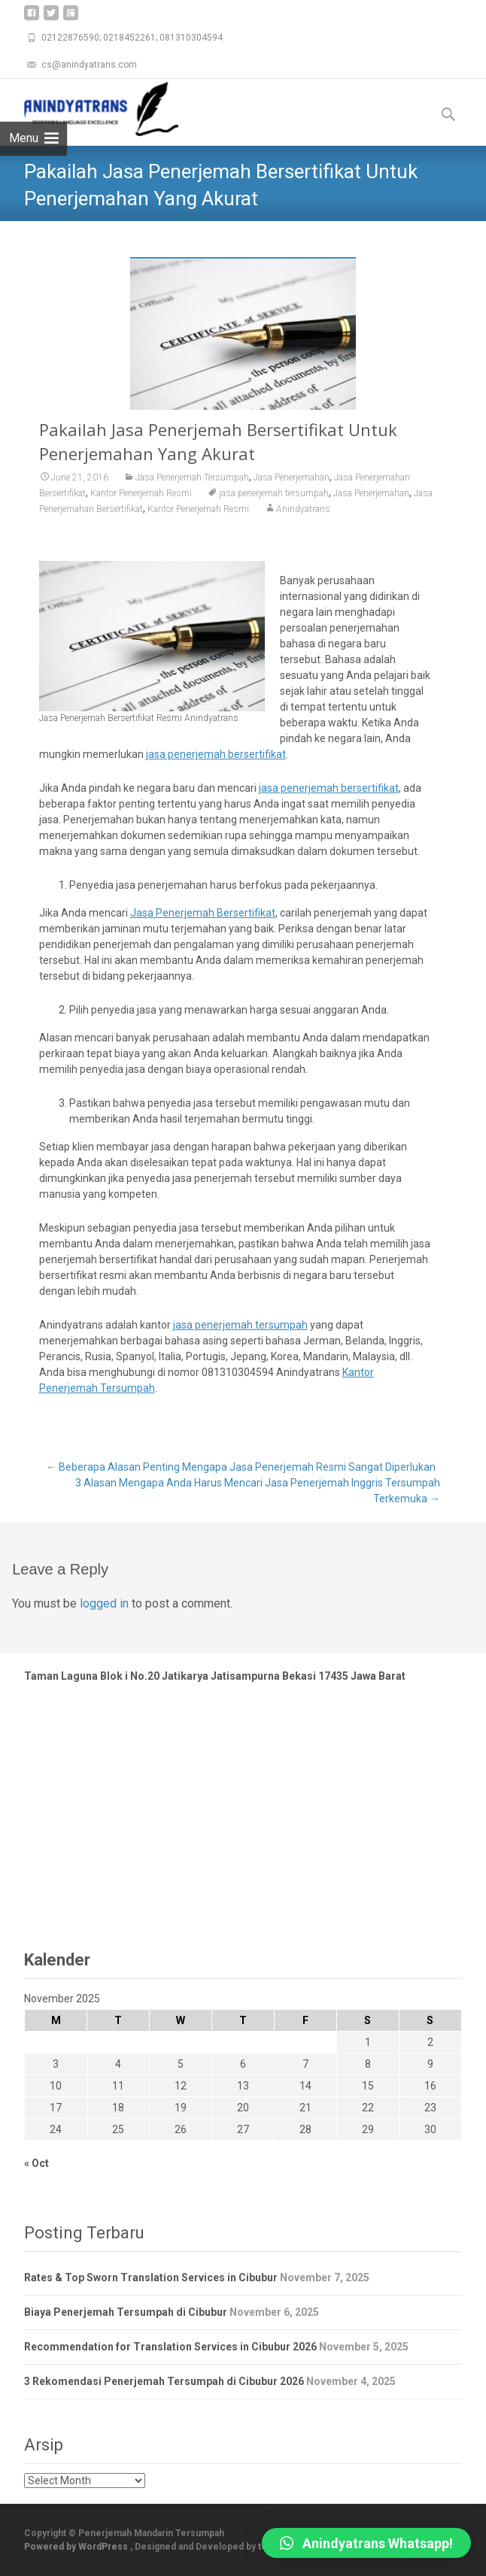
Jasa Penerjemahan (292, 477)
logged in (104, 1603)
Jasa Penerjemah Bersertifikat (202, 913)
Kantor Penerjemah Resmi (141, 493)
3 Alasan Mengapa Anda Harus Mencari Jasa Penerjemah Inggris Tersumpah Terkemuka (257, 1491)
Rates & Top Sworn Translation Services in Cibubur (151, 2277)
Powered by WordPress (77, 2546)
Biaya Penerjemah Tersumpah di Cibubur (125, 2312)
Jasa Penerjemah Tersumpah (192, 477)
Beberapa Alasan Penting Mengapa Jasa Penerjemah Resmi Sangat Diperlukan (241, 1467)
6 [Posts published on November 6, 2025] (243, 2064)
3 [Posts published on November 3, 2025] (56, 2064)
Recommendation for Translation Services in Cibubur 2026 (170, 2347)
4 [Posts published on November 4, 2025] (118, 2064)
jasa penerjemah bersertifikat (216, 754)
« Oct (36, 2163)
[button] (366, 2543)
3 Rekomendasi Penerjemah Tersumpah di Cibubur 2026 (164, 2381)
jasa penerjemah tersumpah (274, 493)
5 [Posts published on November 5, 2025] (181, 2064)
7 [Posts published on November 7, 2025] (305, 2064)
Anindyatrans (303, 509)
